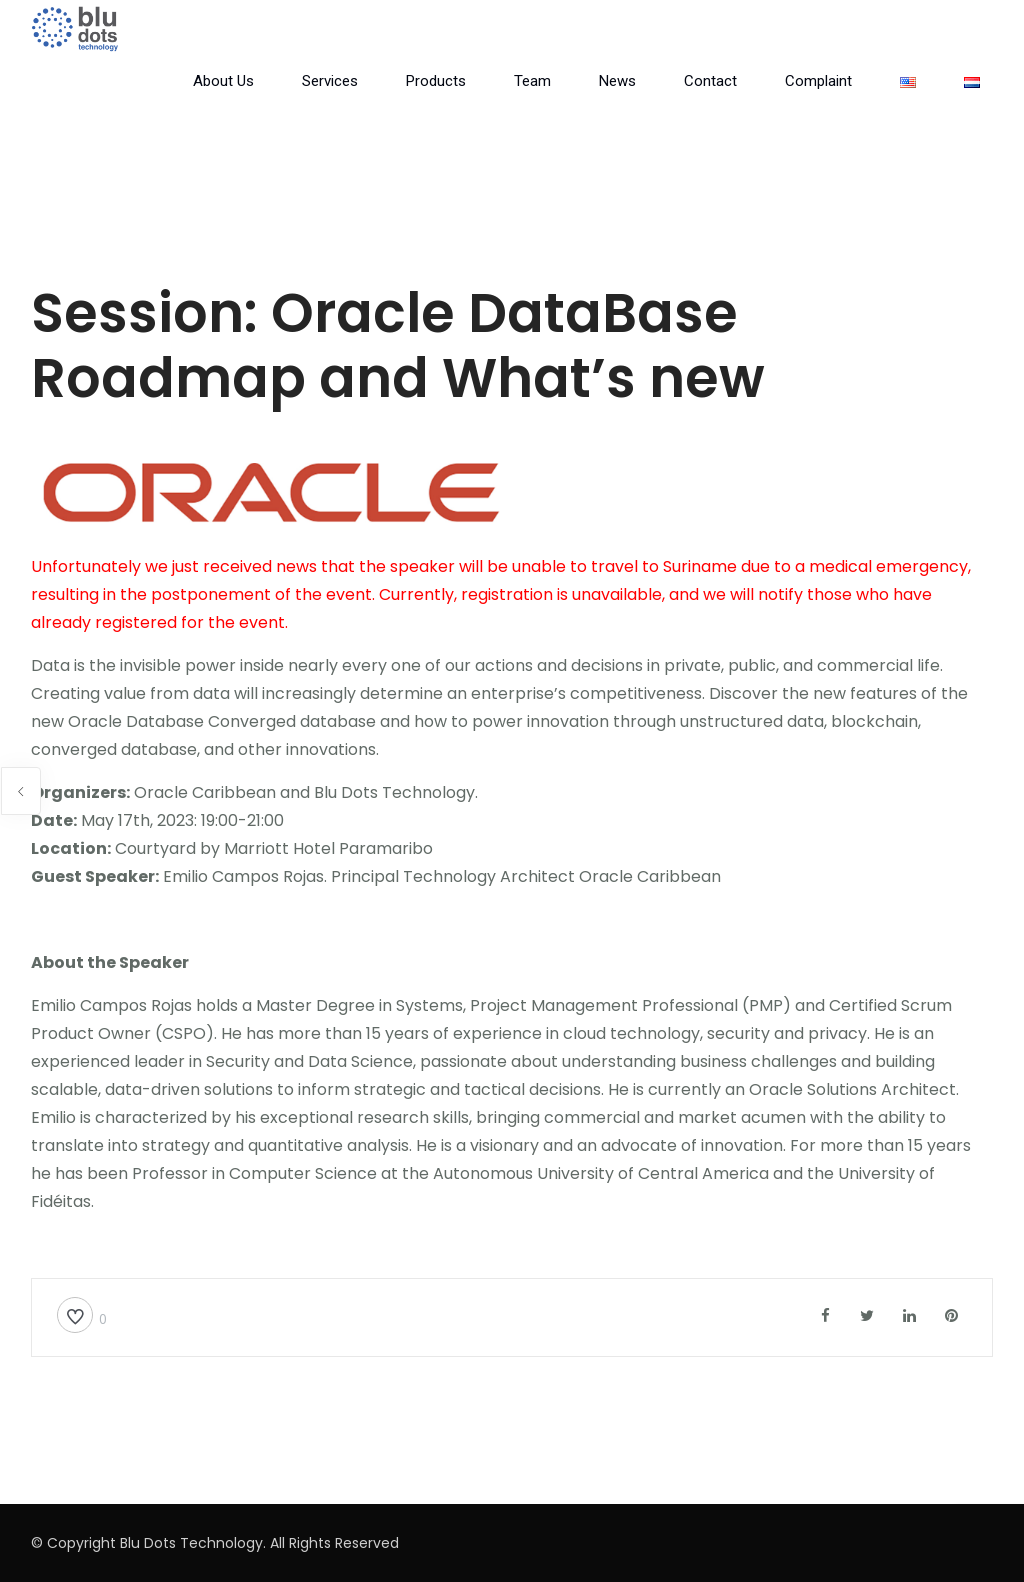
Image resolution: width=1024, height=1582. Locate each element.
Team (532, 81)
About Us (223, 81)
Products (436, 81)
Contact (710, 81)
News (617, 81)
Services (330, 81)
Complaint (818, 81)
